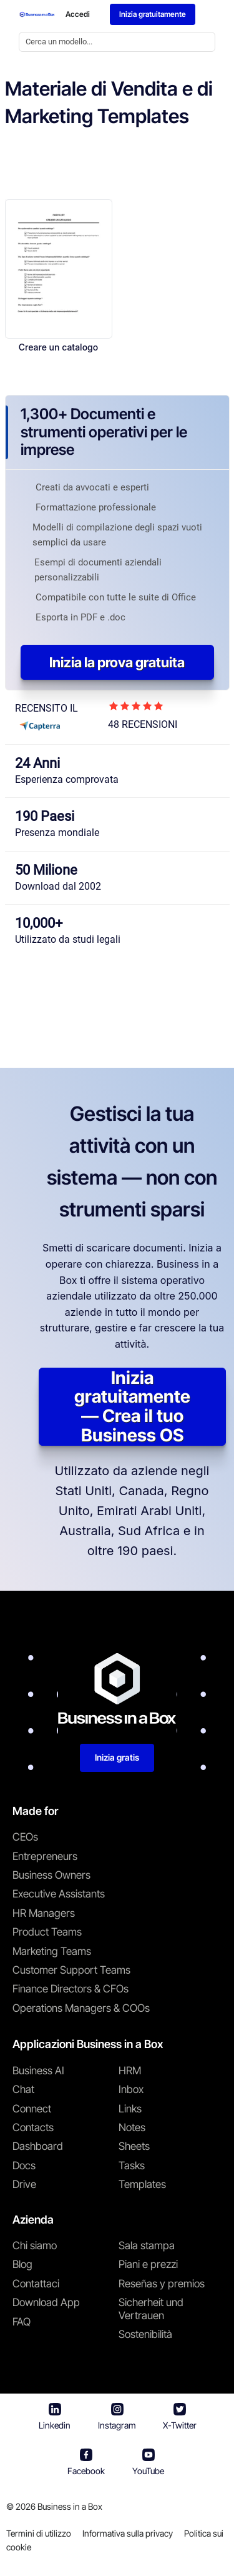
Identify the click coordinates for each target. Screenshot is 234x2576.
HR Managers (43, 1913)
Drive (24, 2184)
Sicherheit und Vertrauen (151, 2308)
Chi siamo (34, 2245)
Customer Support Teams (71, 1970)
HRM (130, 2070)
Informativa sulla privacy (127, 2533)
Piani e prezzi (148, 2264)
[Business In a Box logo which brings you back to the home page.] (37, 14)
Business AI (38, 2070)
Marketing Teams (51, 1951)
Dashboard (37, 2146)
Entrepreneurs (44, 1856)
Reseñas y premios (162, 2283)
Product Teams (47, 1932)
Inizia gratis (117, 1757)
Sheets (134, 2146)
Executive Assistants (58, 1893)
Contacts (33, 2127)
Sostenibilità (145, 2334)
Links (130, 2108)
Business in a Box (69, 2506)
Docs (24, 2165)
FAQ (21, 2321)
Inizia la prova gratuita (117, 662)
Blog (22, 2264)
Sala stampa (147, 2245)
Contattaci (35, 2283)
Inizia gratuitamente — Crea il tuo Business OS (132, 1407)
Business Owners (51, 1875)
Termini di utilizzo (38, 2533)
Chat (23, 2089)
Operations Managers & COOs (81, 2008)
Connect (31, 2108)
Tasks (132, 2165)
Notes (132, 2127)
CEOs (25, 1837)
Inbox (131, 2089)
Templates (142, 2184)
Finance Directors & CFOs (70, 1988)
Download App (46, 2302)
